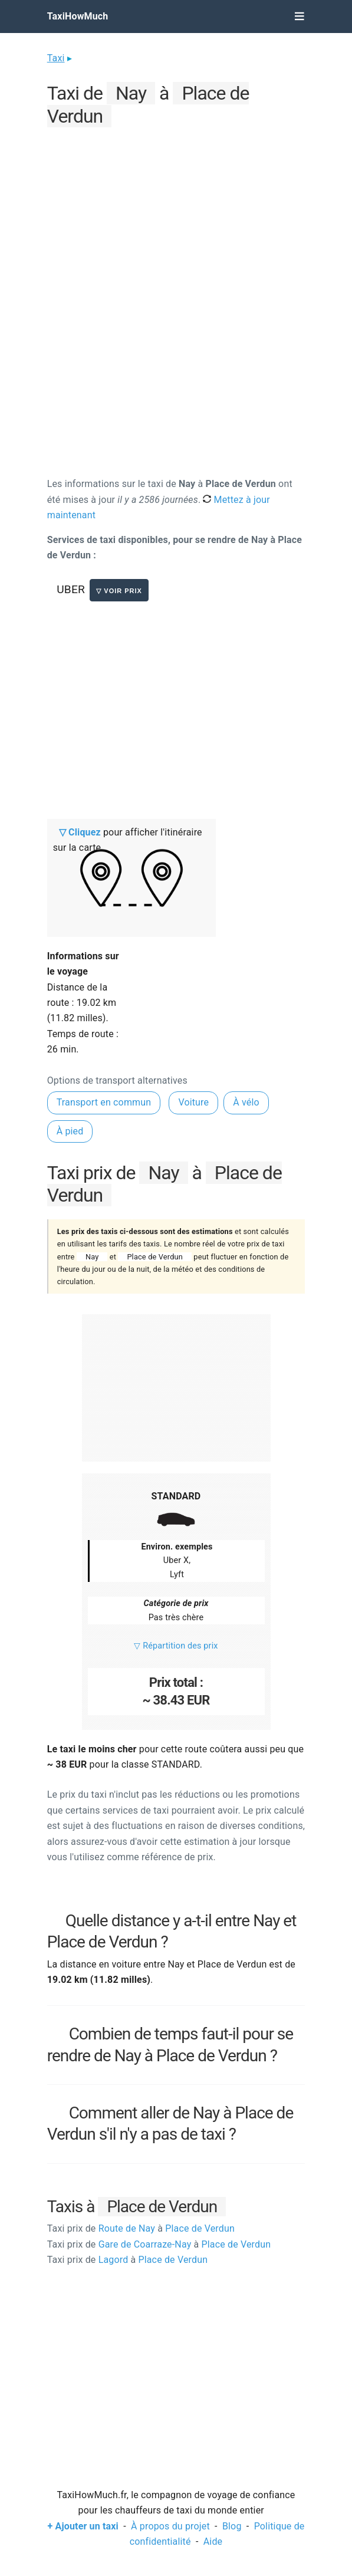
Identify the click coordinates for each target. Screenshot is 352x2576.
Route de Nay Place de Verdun (141, 2228)
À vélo (246, 1102)
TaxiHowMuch (77, 16)
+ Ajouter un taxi (83, 2526)
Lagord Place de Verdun (127, 2259)
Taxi (56, 58)
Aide (212, 2541)
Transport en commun (104, 1102)
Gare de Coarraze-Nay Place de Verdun (159, 2244)
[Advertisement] (176, 213)
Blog (232, 2526)
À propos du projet (170, 2526)
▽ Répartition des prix (176, 1646)
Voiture (193, 1102)
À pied (70, 1131)
